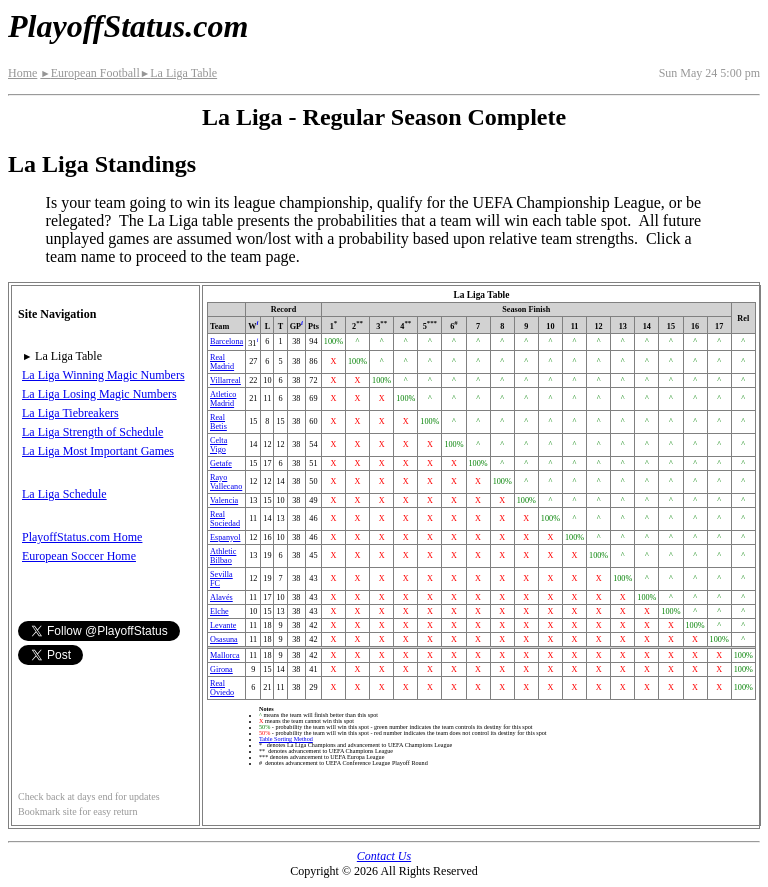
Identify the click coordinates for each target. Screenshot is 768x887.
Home (22, 73)
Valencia (224, 500)
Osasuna (224, 639)
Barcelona (226, 341)
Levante (223, 625)
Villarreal (225, 380)
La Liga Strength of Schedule (92, 432)
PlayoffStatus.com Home (82, 537)
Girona (221, 669)
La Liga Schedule (64, 494)
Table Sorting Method (286, 739)
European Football (89, 73)
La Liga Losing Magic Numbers (99, 394)
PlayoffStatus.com (128, 26)
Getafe (221, 463)
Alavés (221, 597)
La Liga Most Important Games (98, 451)
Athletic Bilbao (223, 556)
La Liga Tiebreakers (70, 413)
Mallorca (225, 655)
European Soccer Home (79, 556)
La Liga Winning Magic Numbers (103, 375)
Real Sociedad (225, 519)
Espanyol (225, 537)
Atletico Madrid (223, 399)
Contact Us (384, 856)
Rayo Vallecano (226, 482)
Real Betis (218, 422)
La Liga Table (178, 73)
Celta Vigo (218, 445)
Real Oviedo (222, 688)
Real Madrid (222, 362)
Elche (219, 611)
